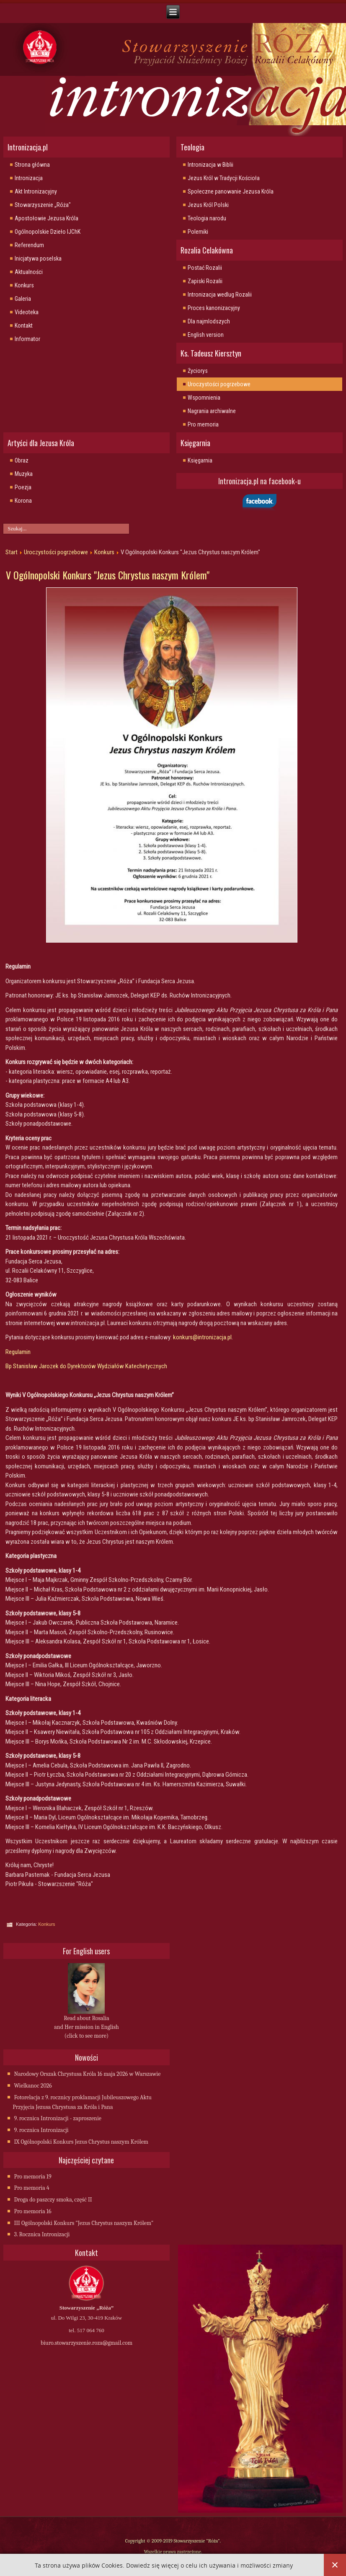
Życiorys (198, 370)
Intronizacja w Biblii (210, 164)
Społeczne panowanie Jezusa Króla (231, 191)
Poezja (23, 487)
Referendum (29, 245)
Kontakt (24, 325)
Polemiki (198, 231)
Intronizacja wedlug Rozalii (220, 294)
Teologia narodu (207, 218)
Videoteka (27, 312)
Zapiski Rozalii (205, 281)
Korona (23, 500)
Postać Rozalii (205, 267)
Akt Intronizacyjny (36, 191)
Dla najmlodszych (209, 321)
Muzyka (24, 473)
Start (11, 552)
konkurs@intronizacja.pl (202, 1337)
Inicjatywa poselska (38, 258)
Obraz (21, 460)
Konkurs (24, 285)
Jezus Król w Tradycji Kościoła (224, 178)
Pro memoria (203, 424)
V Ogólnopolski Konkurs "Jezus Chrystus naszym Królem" (107, 574)
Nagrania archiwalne (212, 411)
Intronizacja (29, 178)
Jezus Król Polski (208, 205)
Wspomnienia (204, 397)
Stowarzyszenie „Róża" (43, 205)
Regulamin (18, 1352)
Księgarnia (200, 460)
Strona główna (32, 164)
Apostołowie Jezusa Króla (46, 218)
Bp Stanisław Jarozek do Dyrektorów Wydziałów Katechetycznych (86, 1366)
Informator (27, 339)
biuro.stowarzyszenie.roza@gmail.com (86, 2342)
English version (206, 334)
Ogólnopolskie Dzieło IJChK (47, 231)
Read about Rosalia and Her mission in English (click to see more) (86, 2027)
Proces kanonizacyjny (214, 308)
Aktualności (29, 272)
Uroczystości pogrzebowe (219, 384)
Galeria (23, 298)
